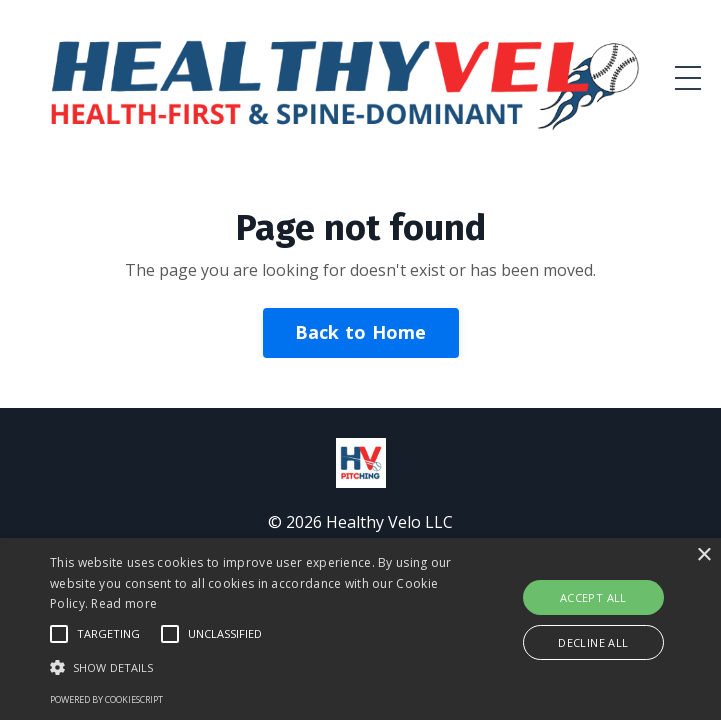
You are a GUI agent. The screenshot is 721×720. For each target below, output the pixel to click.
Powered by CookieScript (106, 699)
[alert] (360, 629)
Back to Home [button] (361, 332)
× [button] (703, 555)
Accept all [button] (593, 597)
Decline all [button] (593, 642)
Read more (124, 603)
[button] (252, 667)
